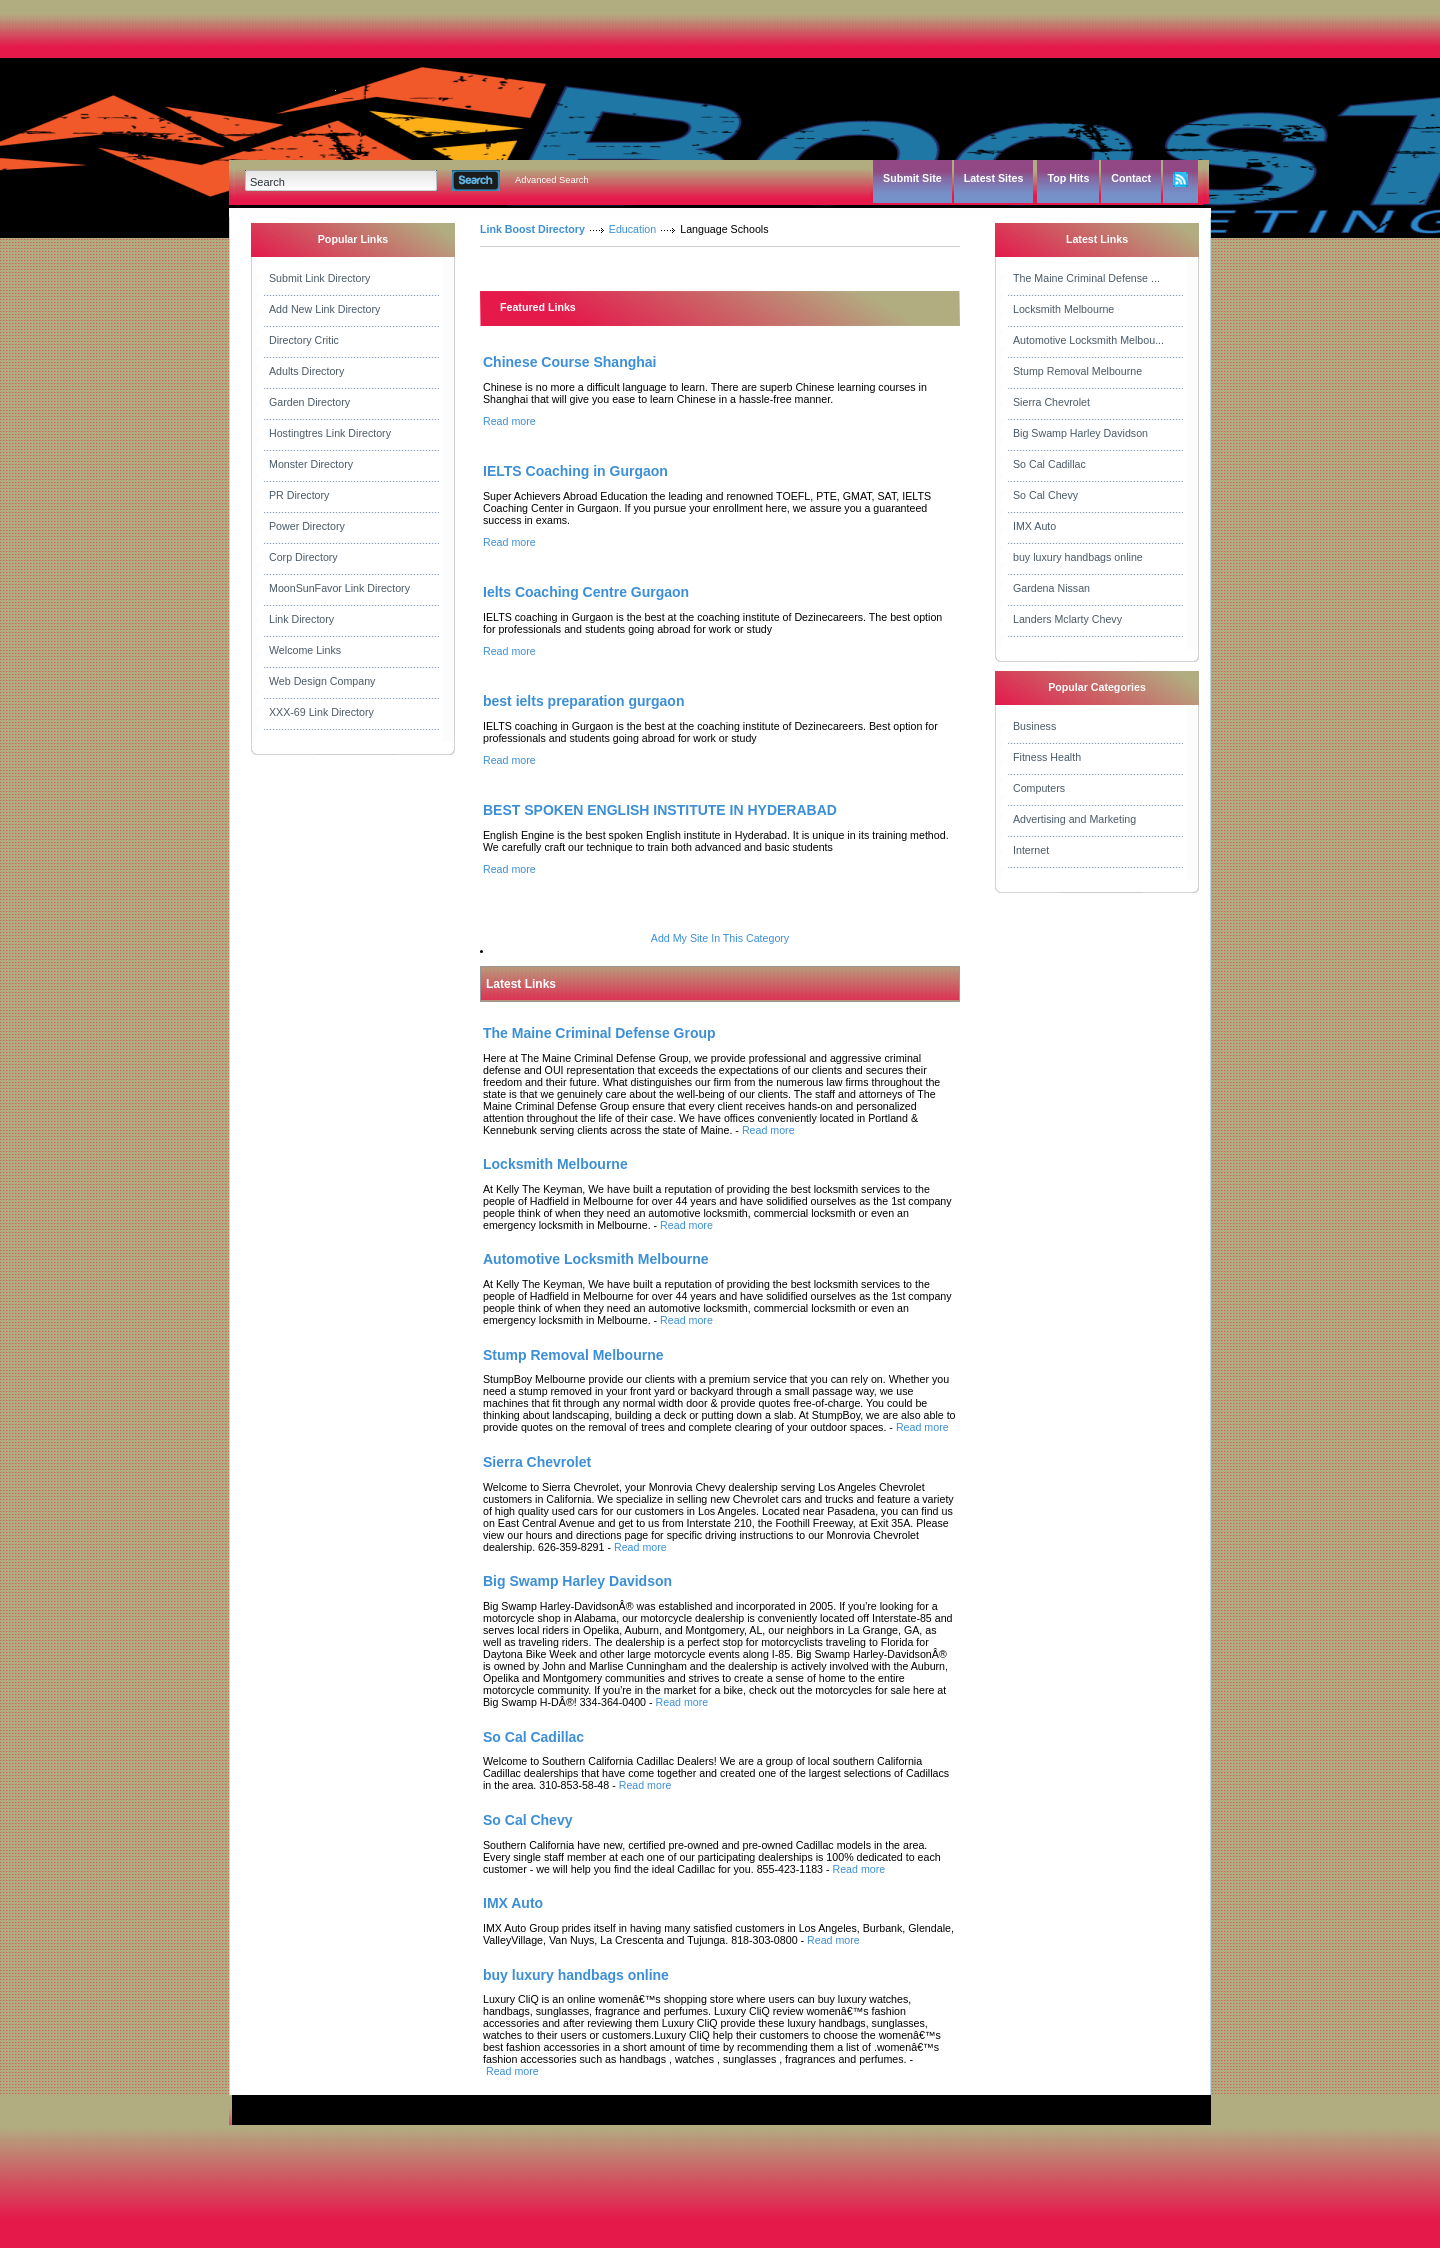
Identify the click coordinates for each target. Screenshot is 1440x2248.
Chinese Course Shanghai (569, 362)
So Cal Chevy (1045, 495)
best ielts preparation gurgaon (583, 701)
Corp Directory (303, 557)
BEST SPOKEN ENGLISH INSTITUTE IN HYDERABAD (660, 810)
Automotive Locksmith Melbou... (1088, 340)
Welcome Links (305, 650)
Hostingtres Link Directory (330, 433)
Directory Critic (304, 340)
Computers (1039, 788)
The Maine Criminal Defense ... (1086, 278)
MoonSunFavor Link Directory (339, 588)
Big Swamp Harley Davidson (1080, 433)
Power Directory (307, 526)
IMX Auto (1034, 526)
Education (632, 229)
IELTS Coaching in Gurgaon (575, 471)
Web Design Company (322, 681)
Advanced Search (552, 180)
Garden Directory (309, 402)
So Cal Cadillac (1049, 464)
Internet (1031, 850)
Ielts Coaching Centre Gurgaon (586, 592)
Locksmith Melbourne (1063, 309)
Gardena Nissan (1051, 588)
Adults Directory (306, 371)
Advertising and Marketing (1074, 819)
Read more (509, 421)
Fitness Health (1047, 757)
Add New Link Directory (324, 309)
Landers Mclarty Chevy (1067, 619)
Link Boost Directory (532, 229)
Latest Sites (994, 178)
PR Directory (299, 495)
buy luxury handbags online (1078, 557)
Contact (1131, 178)
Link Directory (301, 619)
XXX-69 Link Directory (321, 712)
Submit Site (912, 178)
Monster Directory (311, 464)
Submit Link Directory (319, 278)
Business (1034, 726)
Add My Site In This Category (720, 938)
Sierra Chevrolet (1051, 402)
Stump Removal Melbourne (1077, 371)
